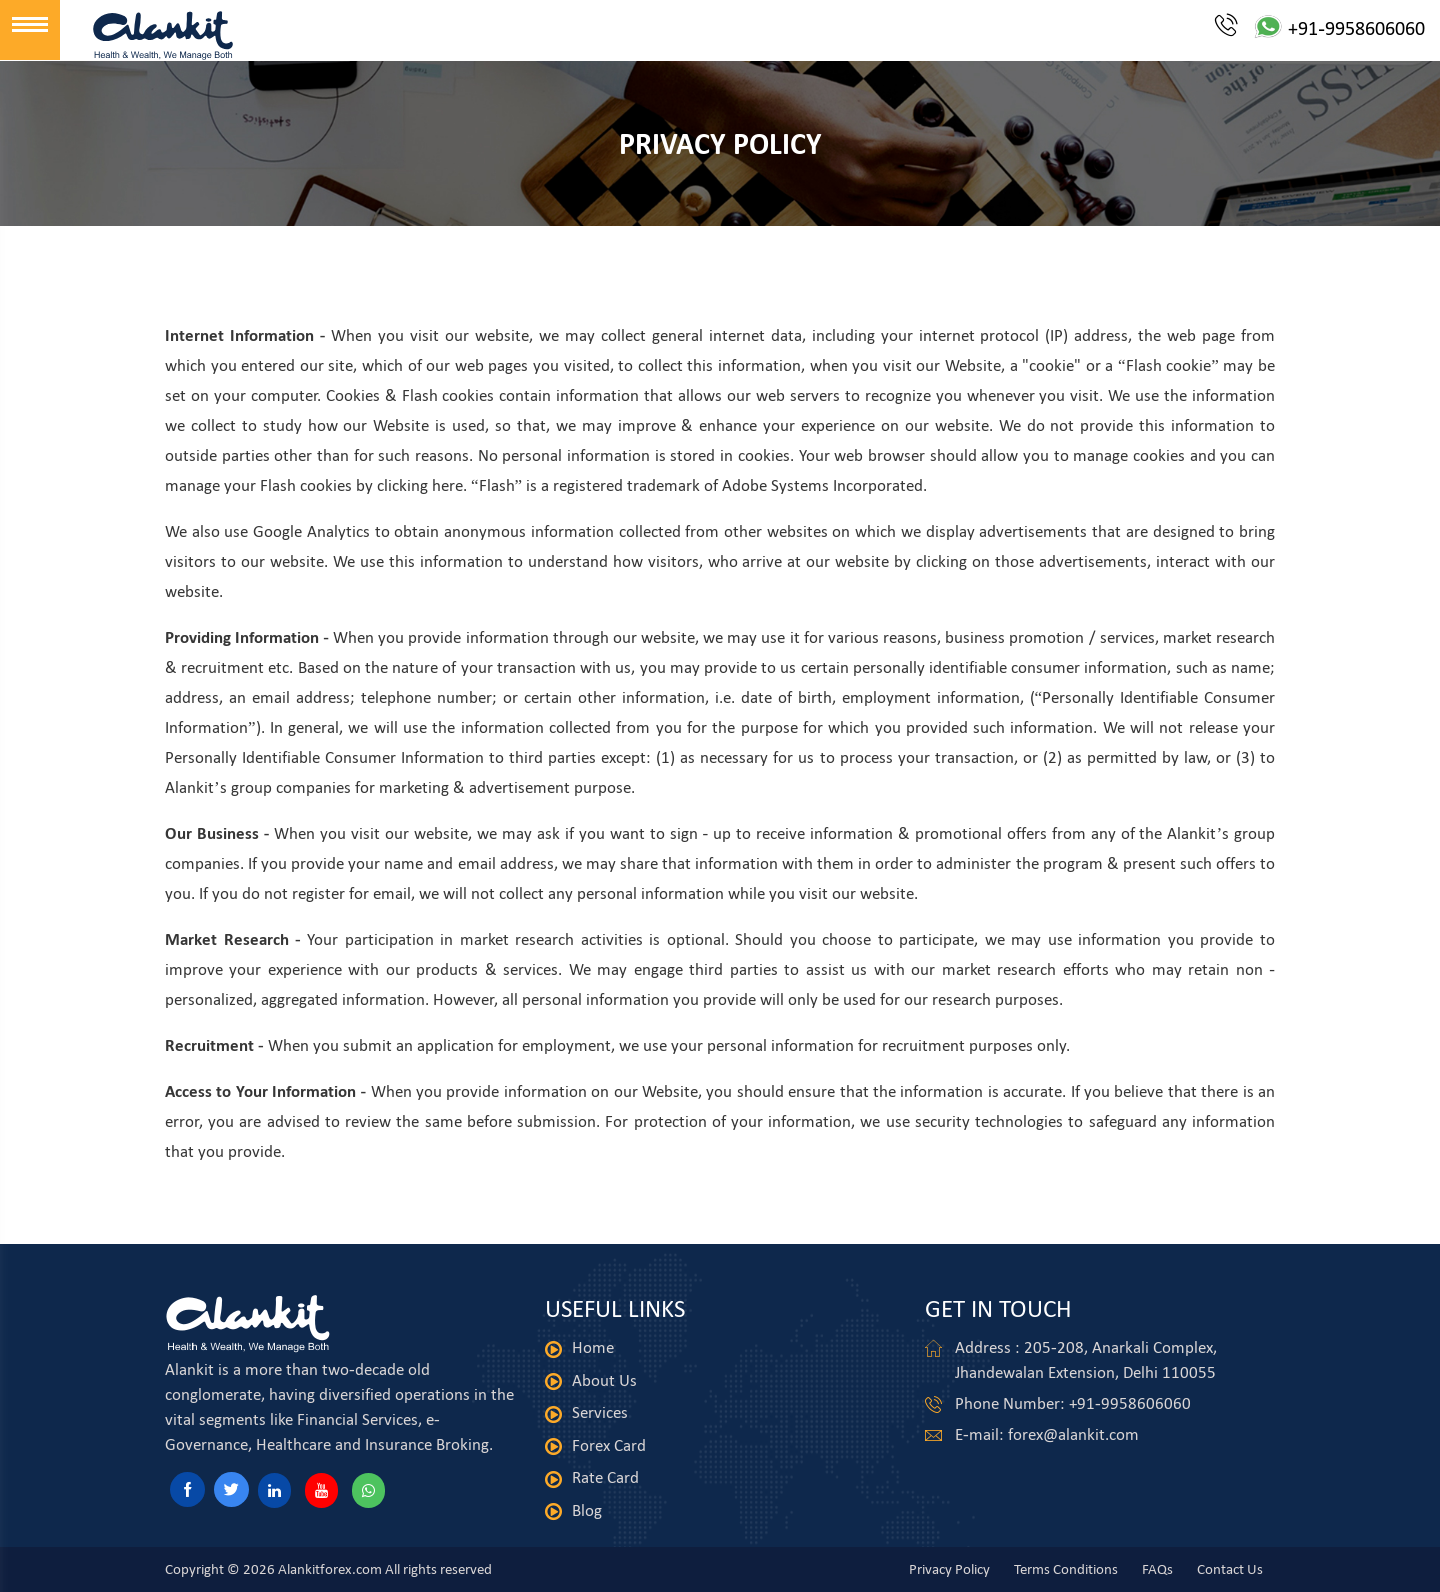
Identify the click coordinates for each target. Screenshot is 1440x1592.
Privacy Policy (949, 1569)
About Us (604, 1380)
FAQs (1157, 1569)
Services (600, 1412)
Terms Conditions (1066, 1569)
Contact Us (1230, 1569)
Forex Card (609, 1445)
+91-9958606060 (1320, 28)
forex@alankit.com (1073, 1434)
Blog (587, 1510)
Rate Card (605, 1477)
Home (593, 1347)
